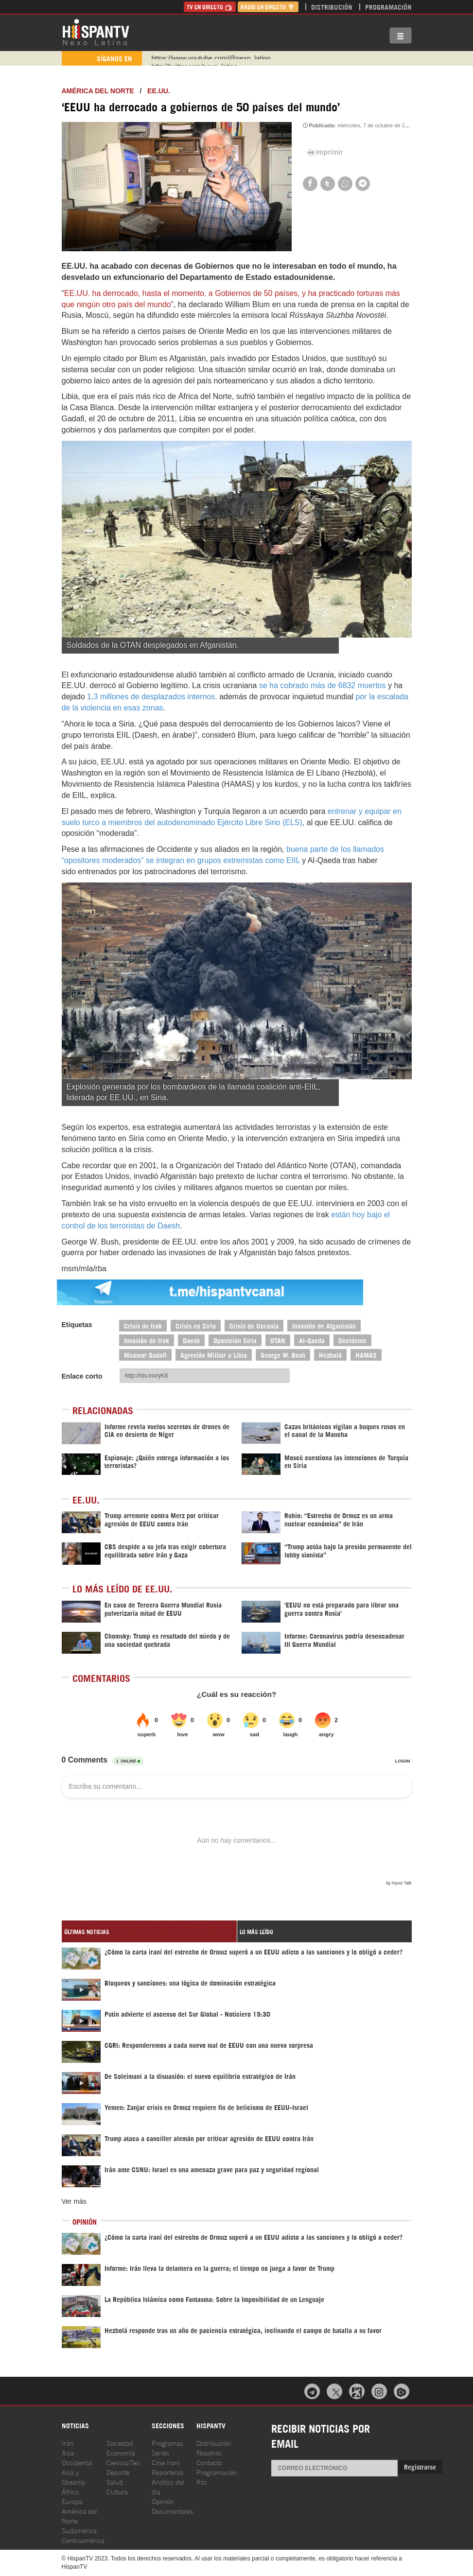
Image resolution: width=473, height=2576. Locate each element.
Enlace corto (82, 1376)
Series (160, 2452)
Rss (201, 2481)
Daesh (191, 1340)
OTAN (277, 1340)
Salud (114, 2481)
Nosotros (209, 2452)
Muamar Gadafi (145, 1354)
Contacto (209, 2462)
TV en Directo (210, 6)
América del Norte (98, 91)
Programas (167, 2442)
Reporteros (167, 2471)
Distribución (331, 6)
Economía (120, 2452)
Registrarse (420, 2466)
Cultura (117, 2491)
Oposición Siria (235, 1340)
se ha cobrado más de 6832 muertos (322, 685)
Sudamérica (79, 2530)
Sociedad (119, 2442)
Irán (67, 2442)
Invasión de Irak (146, 1340)
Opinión (163, 2501)
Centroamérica (83, 2539)
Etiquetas (77, 1325)
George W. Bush (283, 1354)
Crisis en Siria (195, 1325)
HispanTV (96, 31)
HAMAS (366, 1354)
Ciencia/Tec (123, 2462)
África (70, 2491)
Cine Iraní (166, 2462)
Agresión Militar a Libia (213, 1354)
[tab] (149, 1931)
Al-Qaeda (312, 1340)
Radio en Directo (268, 6)
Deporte (117, 2471)
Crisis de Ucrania (254, 1325)
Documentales (172, 2510)
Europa (72, 2501)
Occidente (352, 1340)
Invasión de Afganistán (324, 1325)
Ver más (74, 2201)
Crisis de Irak (143, 1325)
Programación (388, 6)
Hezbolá (330, 1354)
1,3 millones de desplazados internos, (152, 696)
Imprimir (324, 152)
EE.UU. (158, 91)
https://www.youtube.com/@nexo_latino (211, 58)
